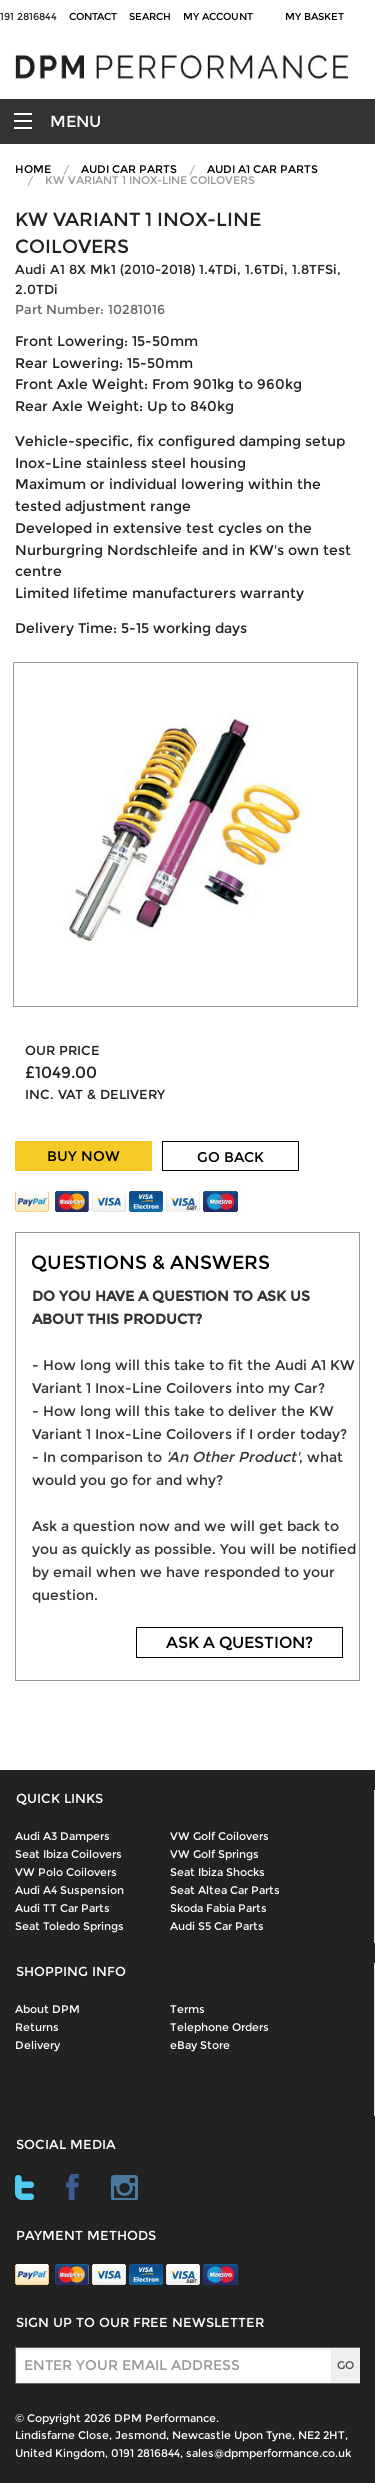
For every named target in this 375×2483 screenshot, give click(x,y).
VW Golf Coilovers (219, 1836)
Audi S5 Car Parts (217, 1926)
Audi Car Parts (129, 169)
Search (150, 16)
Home (33, 169)
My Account (218, 16)
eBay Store (200, 2045)
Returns (37, 2027)
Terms (187, 2009)
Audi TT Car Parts (62, 1908)
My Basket (317, 16)
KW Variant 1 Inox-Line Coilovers (150, 180)
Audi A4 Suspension (69, 1890)
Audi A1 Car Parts (262, 169)
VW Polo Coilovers (66, 1872)
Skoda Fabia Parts (218, 1908)
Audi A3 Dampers (62, 1836)
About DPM (47, 2009)
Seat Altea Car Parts (225, 1890)
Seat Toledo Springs (69, 1926)
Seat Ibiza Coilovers (68, 1854)
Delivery (37, 2045)
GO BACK (230, 1157)
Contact (93, 16)
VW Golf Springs (214, 1854)
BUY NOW (83, 1156)
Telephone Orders (219, 2027)
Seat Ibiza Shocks (217, 1872)
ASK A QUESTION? (239, 1642)
